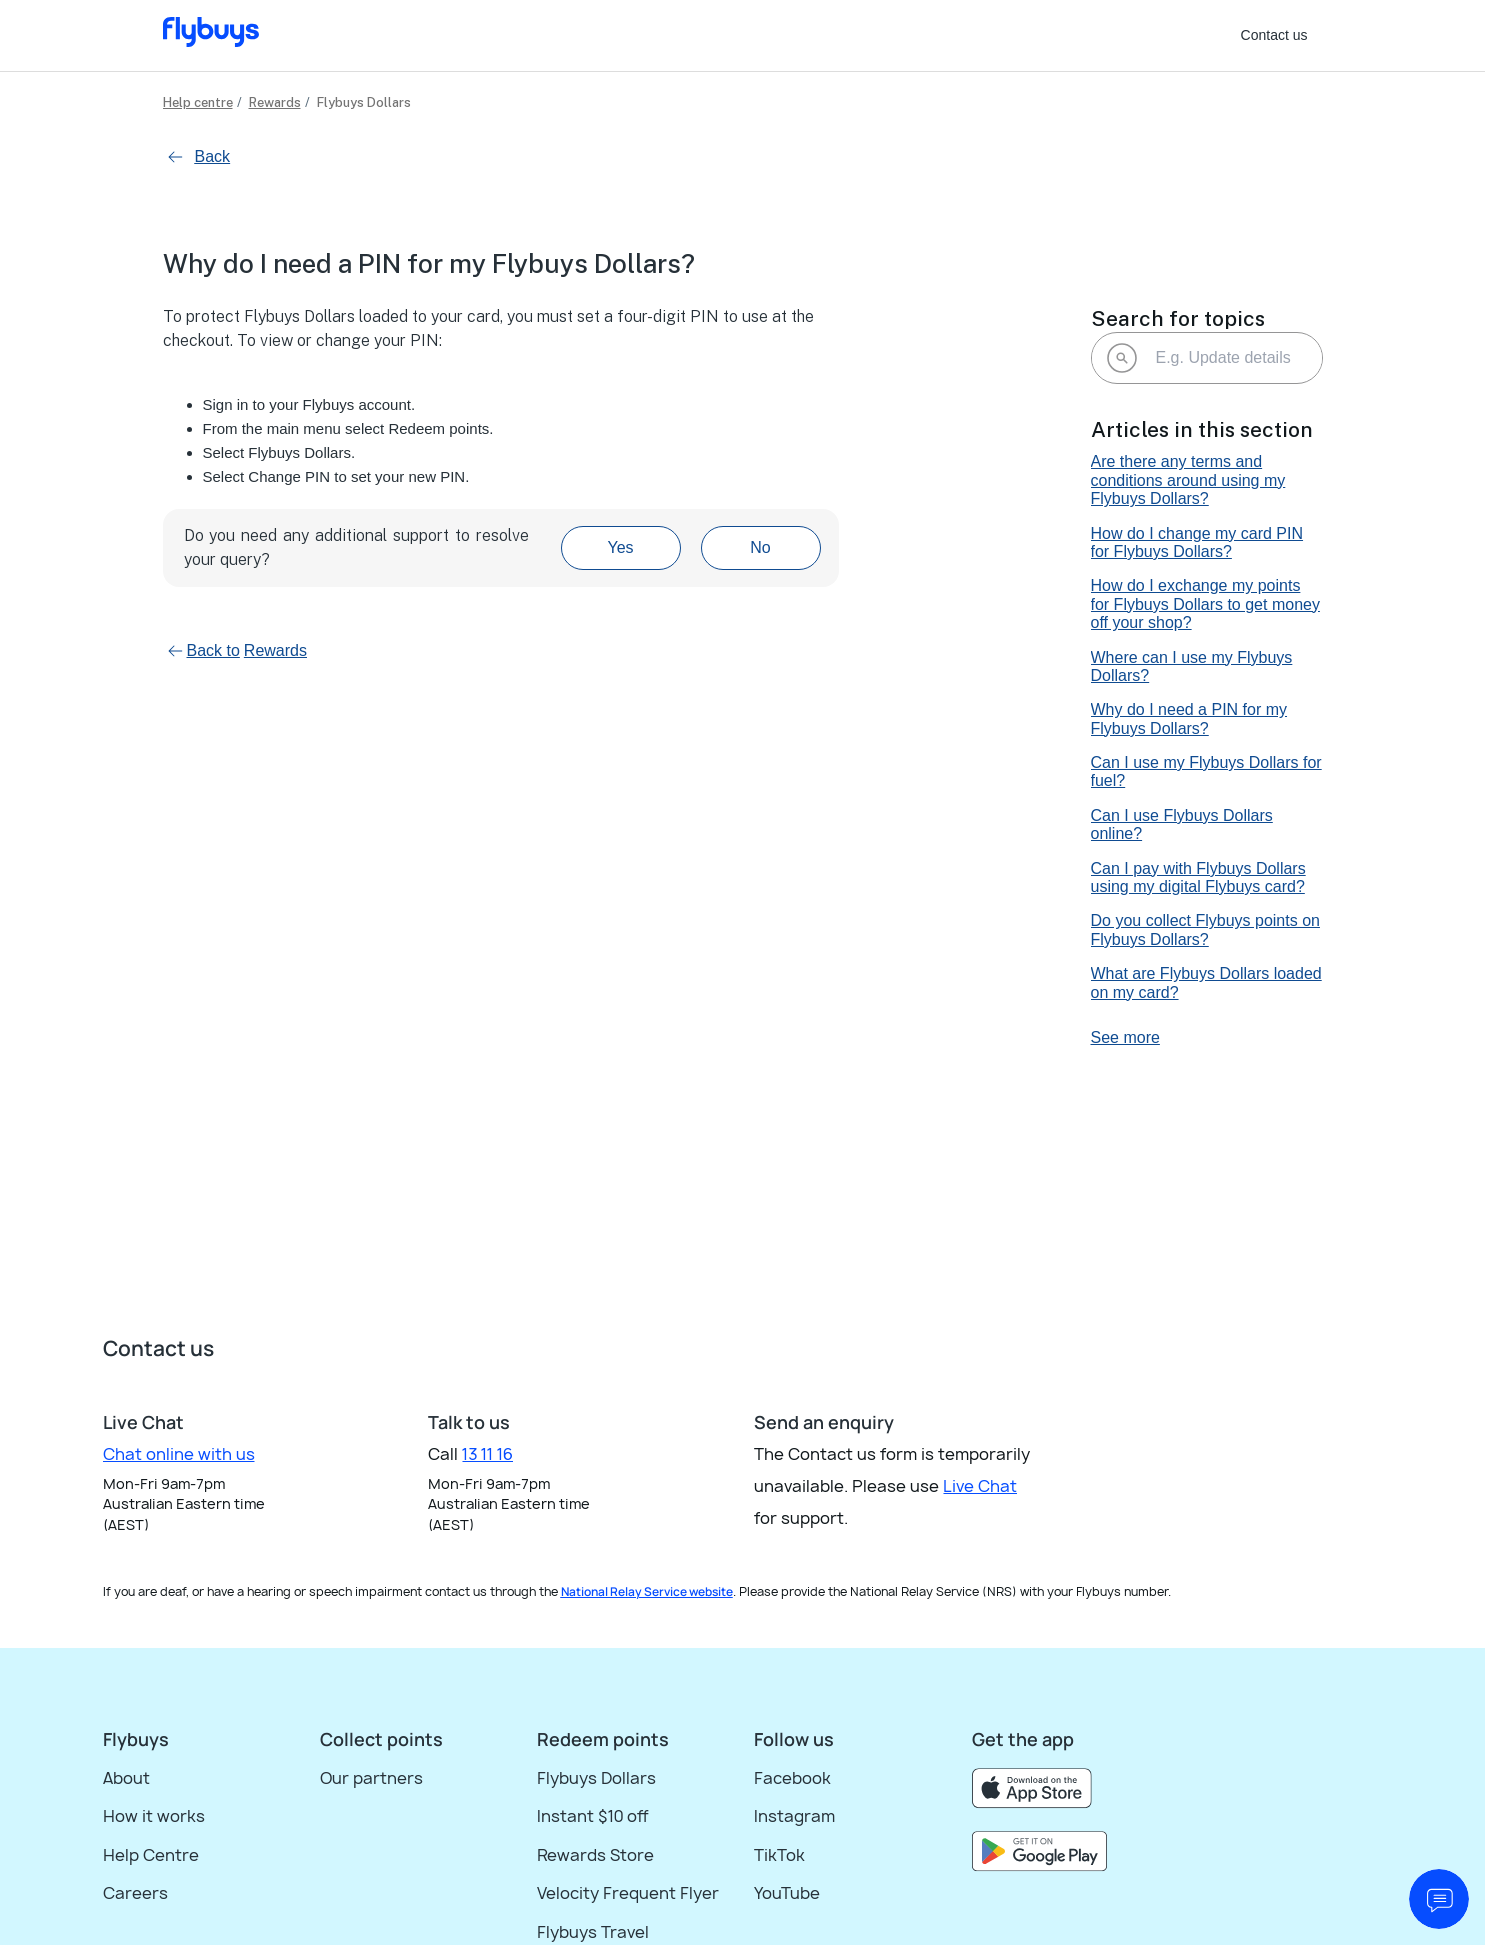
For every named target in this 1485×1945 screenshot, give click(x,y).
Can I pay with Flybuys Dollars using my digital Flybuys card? (1198, 877)
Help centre (198, 102)
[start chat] (1439, 1899)
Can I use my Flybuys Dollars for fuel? (1206, 771)
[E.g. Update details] (1207, 358)
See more (1125, 1037)
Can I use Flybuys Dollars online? (1182, 824)
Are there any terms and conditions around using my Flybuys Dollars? (1188, 480)
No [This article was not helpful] (760, 547)
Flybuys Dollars (364, 102)
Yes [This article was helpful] (620, 547)
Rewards (275, 102)
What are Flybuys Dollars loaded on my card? (1206, 982)
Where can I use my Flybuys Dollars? (1192, 666)
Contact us (1274, 35)
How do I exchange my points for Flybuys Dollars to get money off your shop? (1205, 604)
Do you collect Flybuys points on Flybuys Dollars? (1205, 929)
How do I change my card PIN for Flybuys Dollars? (1197, 542)
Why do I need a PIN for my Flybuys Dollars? (1189, 718)
